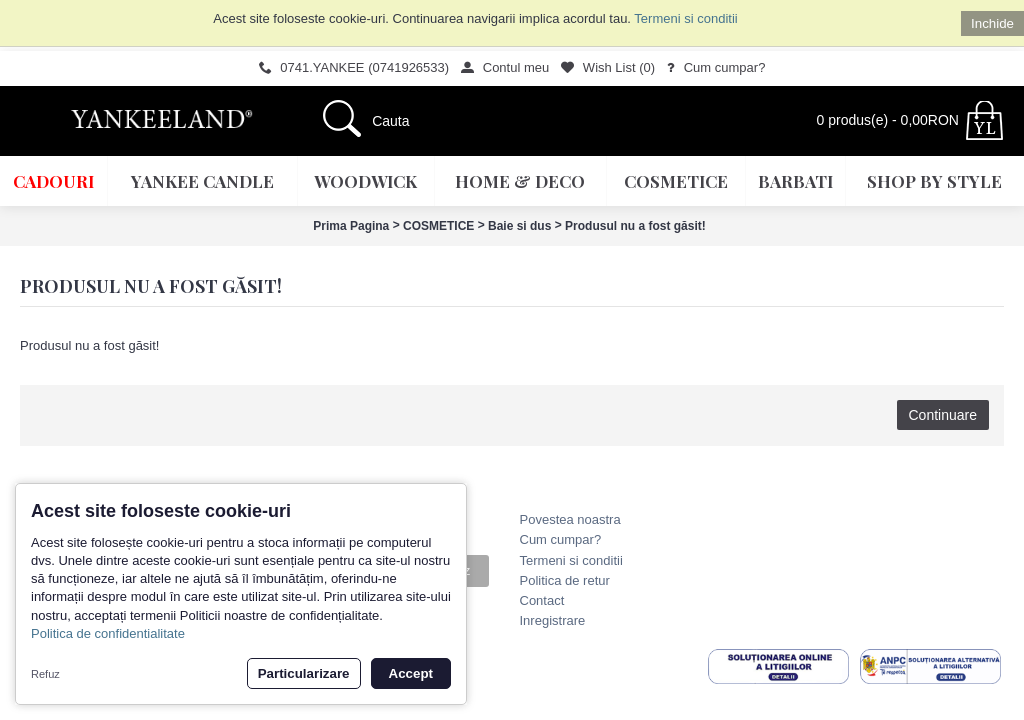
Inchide (992, 23)
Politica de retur (565, 580)
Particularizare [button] (304, 673)
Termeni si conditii (685, 18)
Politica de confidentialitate (108, 633)
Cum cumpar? (561, 539)
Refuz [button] (45, 674)
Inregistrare (553, 620)
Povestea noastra (570, 519)
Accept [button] (411, 673)
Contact (542, 600)
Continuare (943, 415)
